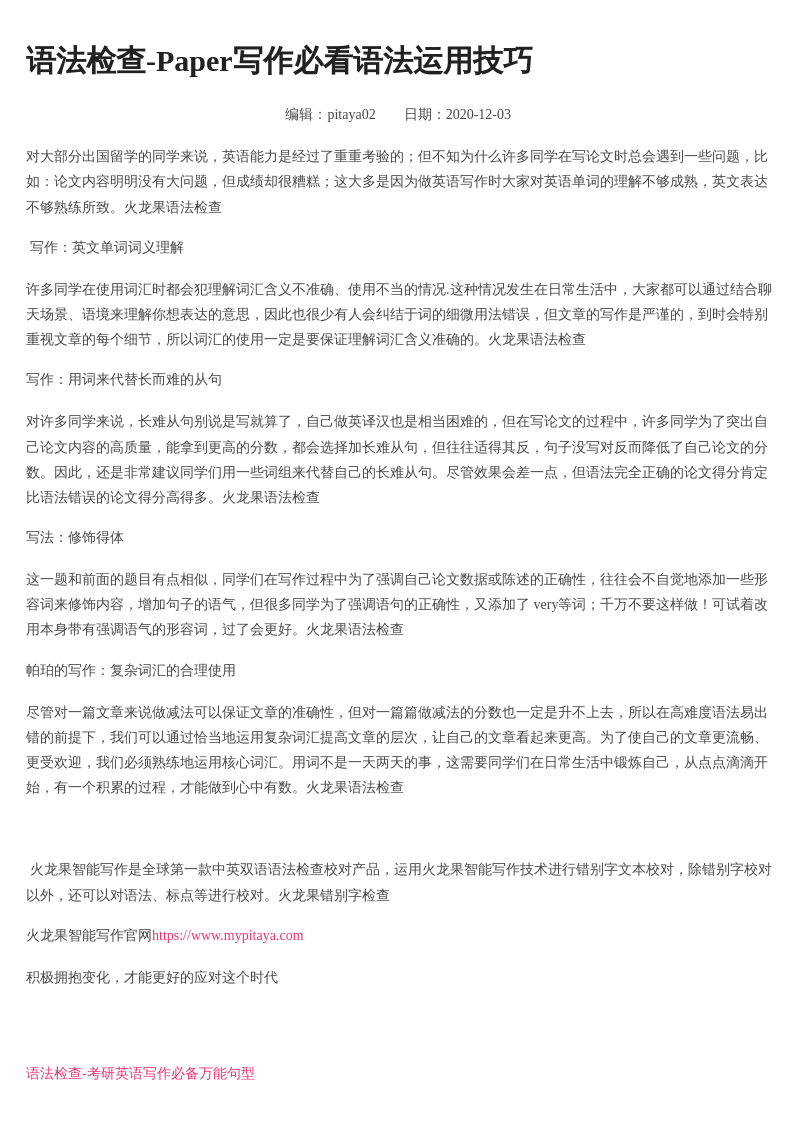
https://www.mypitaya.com (228, 935)
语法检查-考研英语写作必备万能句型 (140, 1073)
